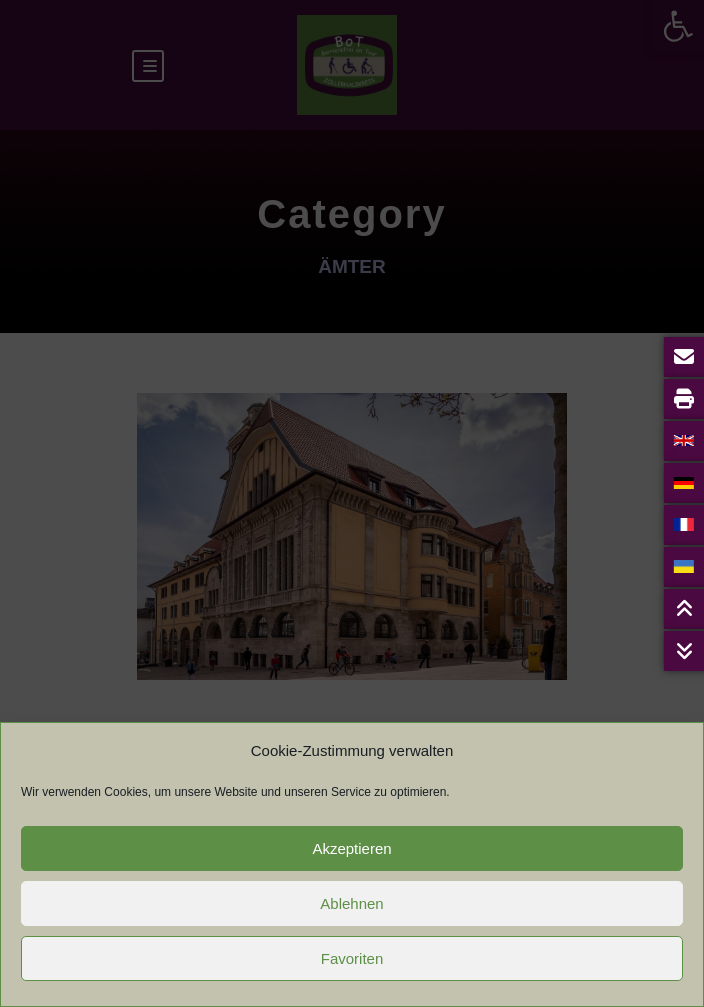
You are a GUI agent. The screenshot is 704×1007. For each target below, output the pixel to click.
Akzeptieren (351, 848)
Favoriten (352, 958)
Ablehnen (351, 903)
